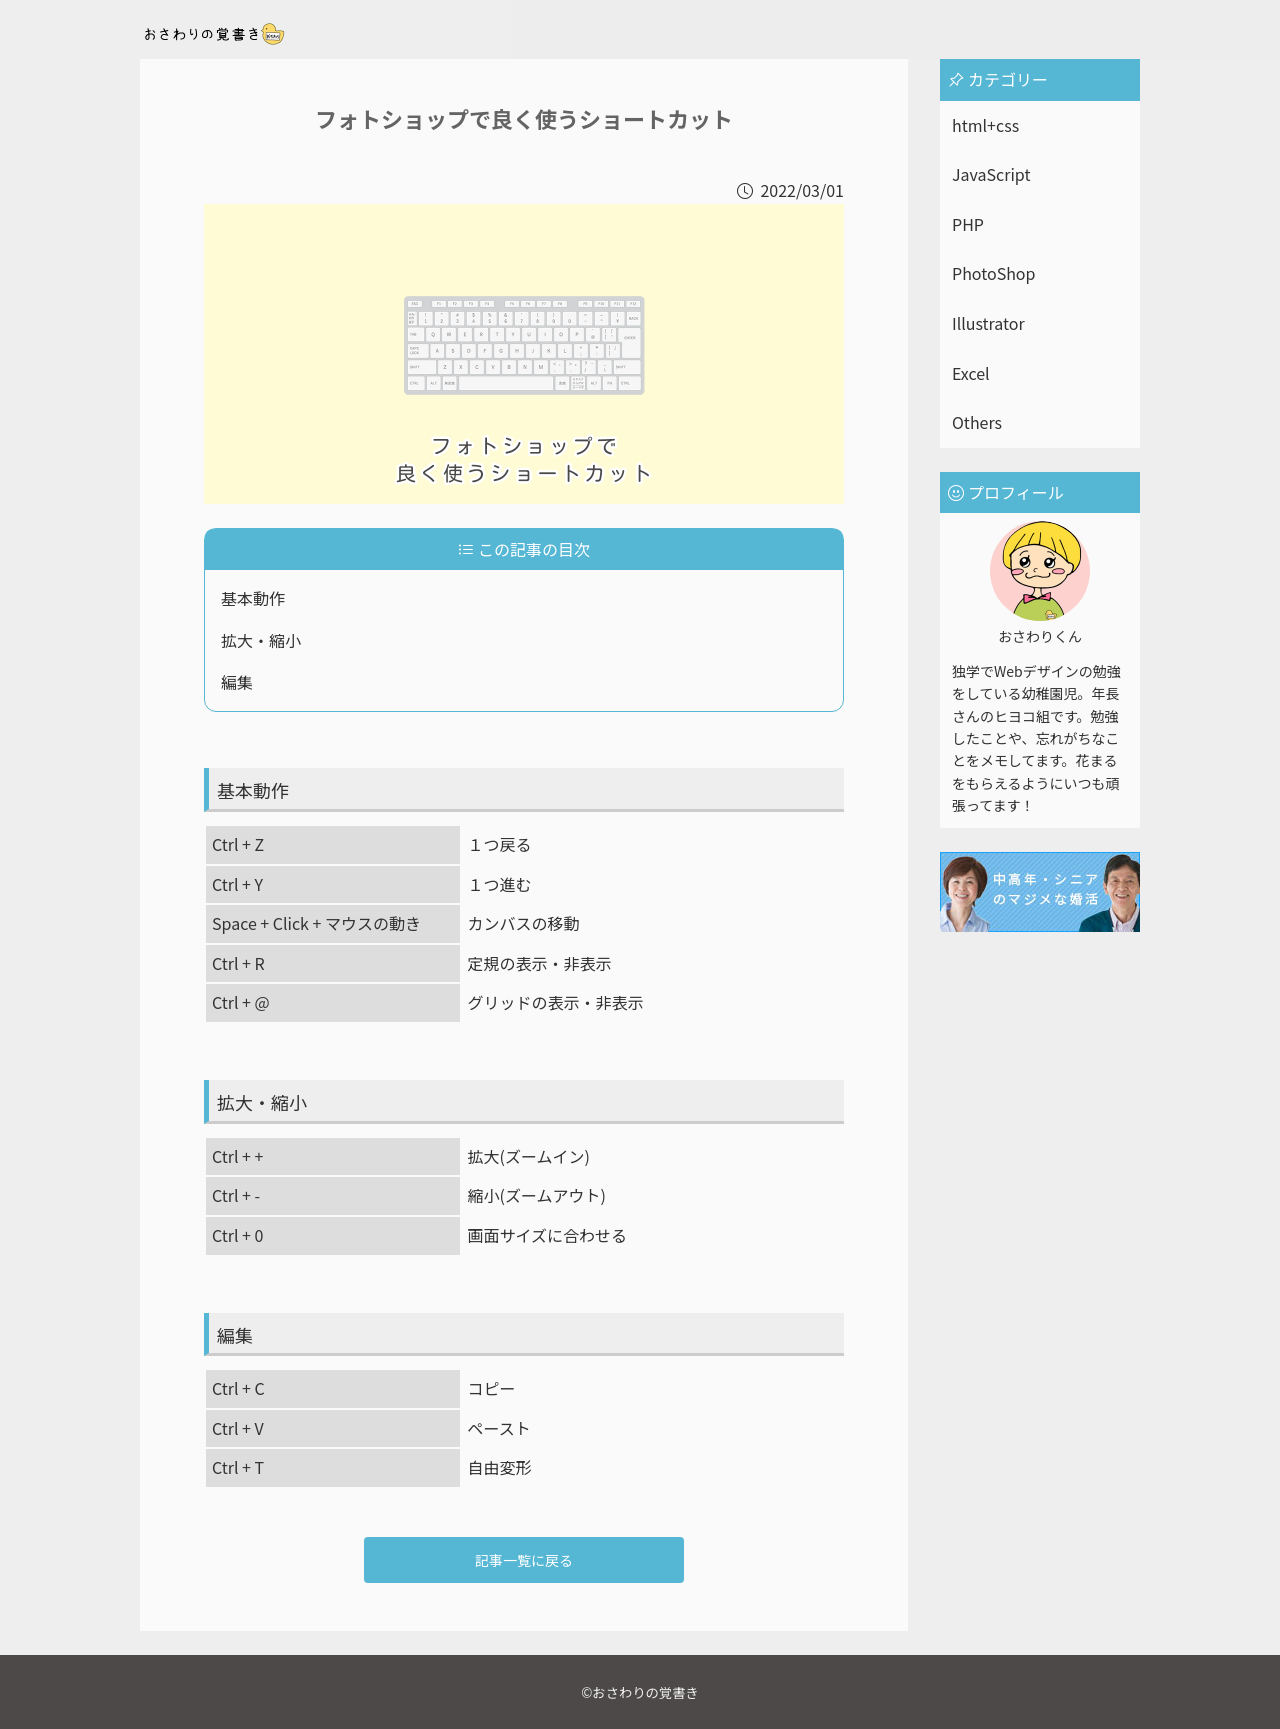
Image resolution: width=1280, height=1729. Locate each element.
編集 (237, 682)
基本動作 (253, 598)
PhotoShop (994, 273)
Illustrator (988, 323)
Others (977, 422)
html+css (985, 125)
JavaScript (991, 174)
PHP (968, 224)
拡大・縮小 (261, 640)
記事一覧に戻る (524, 1560)
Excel (971, 373)
